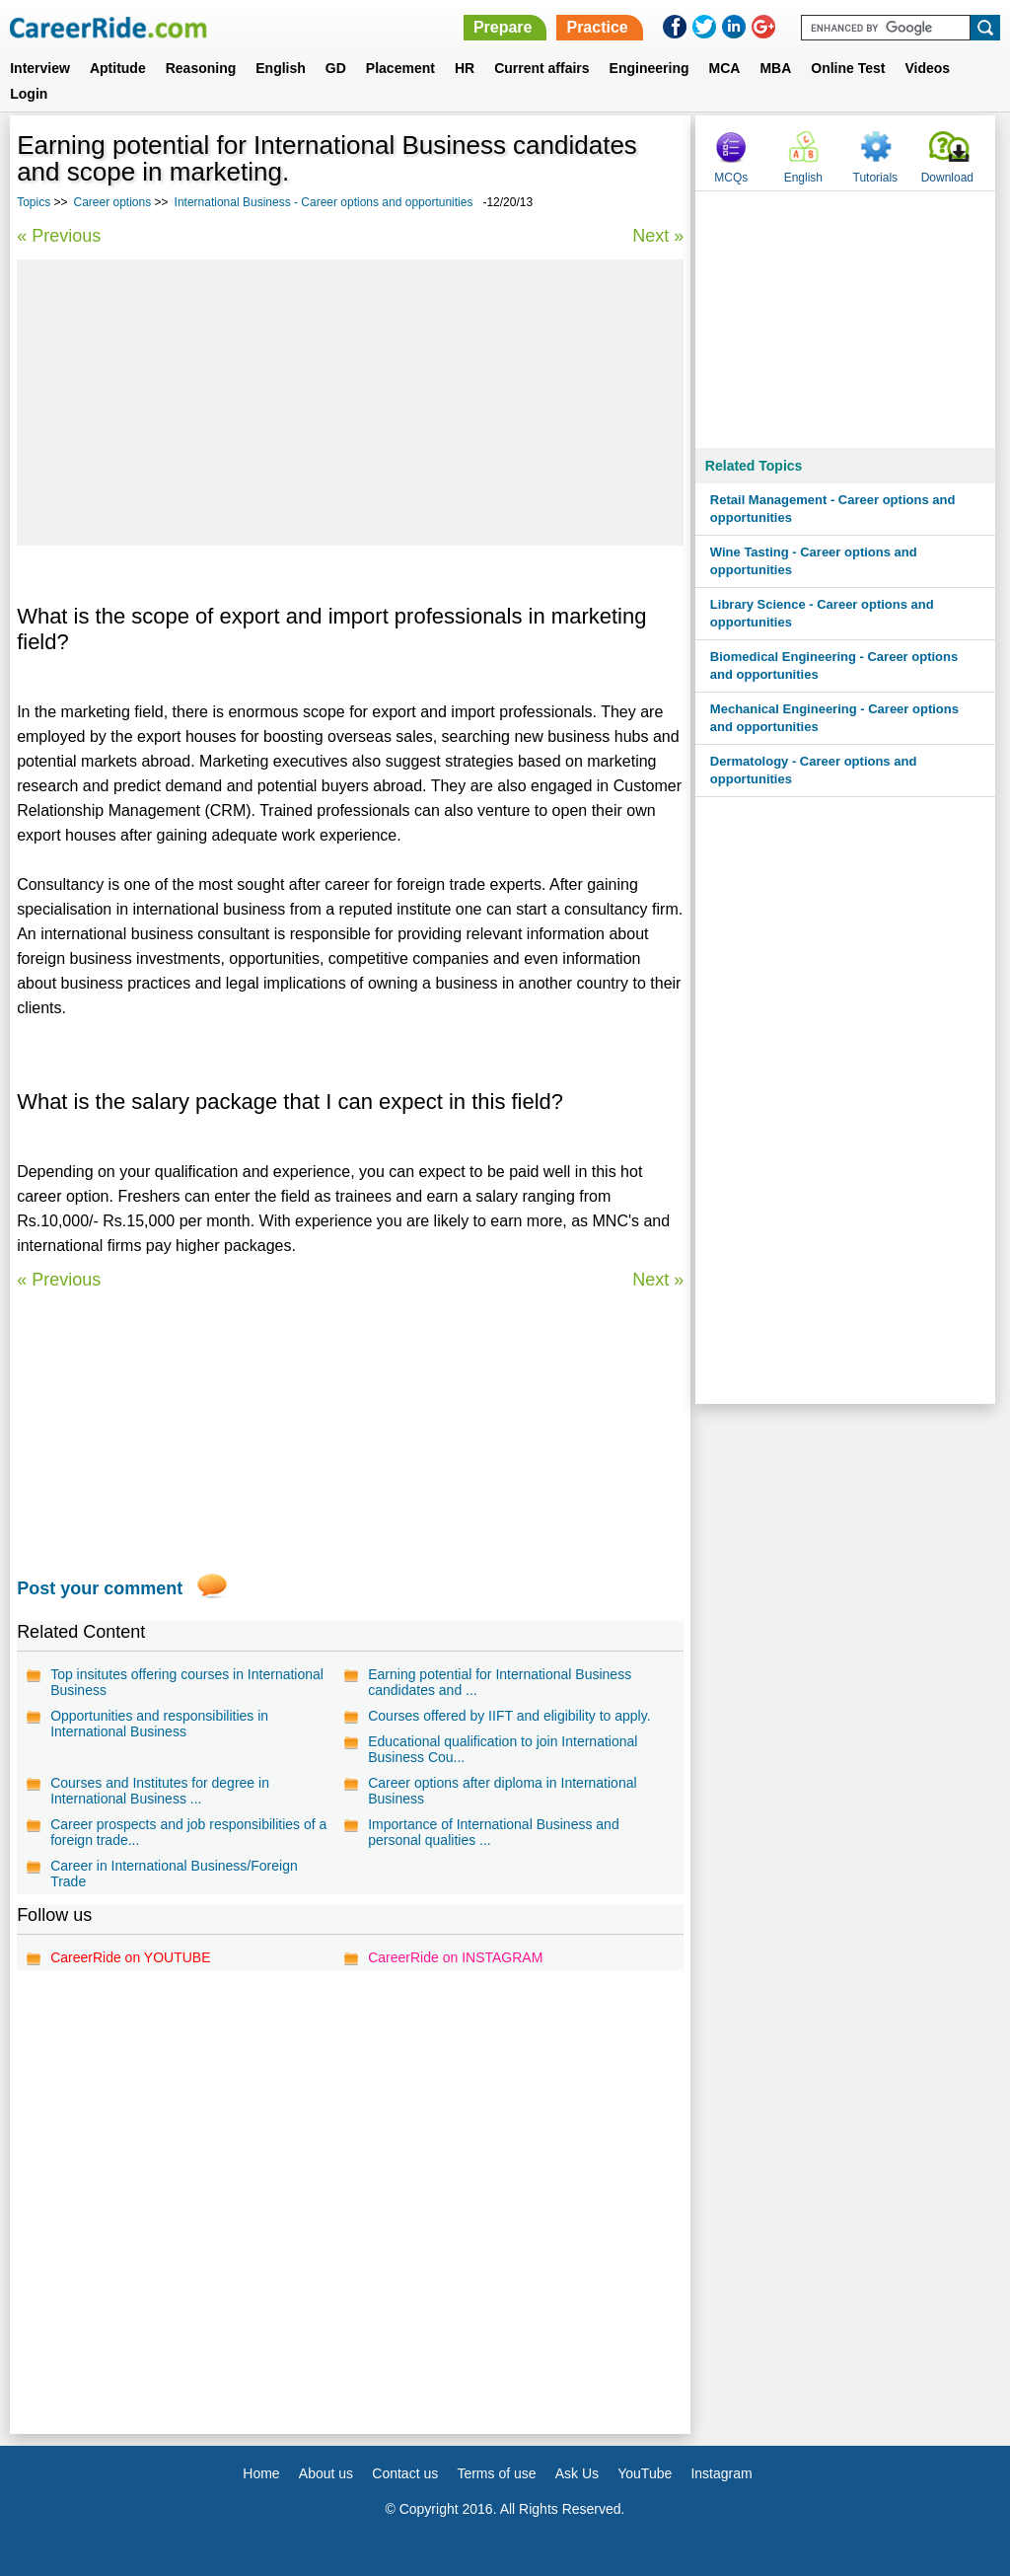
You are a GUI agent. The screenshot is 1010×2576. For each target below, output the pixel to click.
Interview (40, 68)
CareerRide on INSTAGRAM (455, 1957)
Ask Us (577, 2473)
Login (28, 94)
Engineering (649, 68)
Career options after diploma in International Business (502, 1790)
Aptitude (118, 68)
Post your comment (99, 1588)
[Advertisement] (350, 402)
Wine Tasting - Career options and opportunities (813, 561)
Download (947, 177)
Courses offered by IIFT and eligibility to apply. (509, 1716)
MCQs (731, 177)
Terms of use (496, 2473)
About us (326, 2473)
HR (464, 68)
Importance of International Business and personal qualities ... (493, 1832)
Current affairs (541, 68)
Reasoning (201, 68)
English (280, 68)
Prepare (503, 27)
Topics (33, 202)
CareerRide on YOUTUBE (130, 1957)
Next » (658, 236)
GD (335, 68)
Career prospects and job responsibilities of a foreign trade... (188, 1832)
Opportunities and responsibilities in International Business (159, 1723)
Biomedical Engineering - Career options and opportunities (834, 665)
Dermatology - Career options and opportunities (813, 770)
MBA (775, 68)
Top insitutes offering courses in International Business (187, 1682)
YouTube (644, 2473)
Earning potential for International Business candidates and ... (499, 1682)
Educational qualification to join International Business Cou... (502, 1749)
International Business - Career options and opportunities (324, 202)
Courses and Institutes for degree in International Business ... (159, 1790)
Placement (400, 68)
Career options (113, 202)
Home (261, 2473)
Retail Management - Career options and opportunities (833, 508)
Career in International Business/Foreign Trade (174, 1873)
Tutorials (876, 177)
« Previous (59, 236)
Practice (596, 27)
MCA (725, 68)
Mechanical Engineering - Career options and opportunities (834, 717)
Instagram (721, 2473)
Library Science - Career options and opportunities (822, 613)
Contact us (405, 2473)
